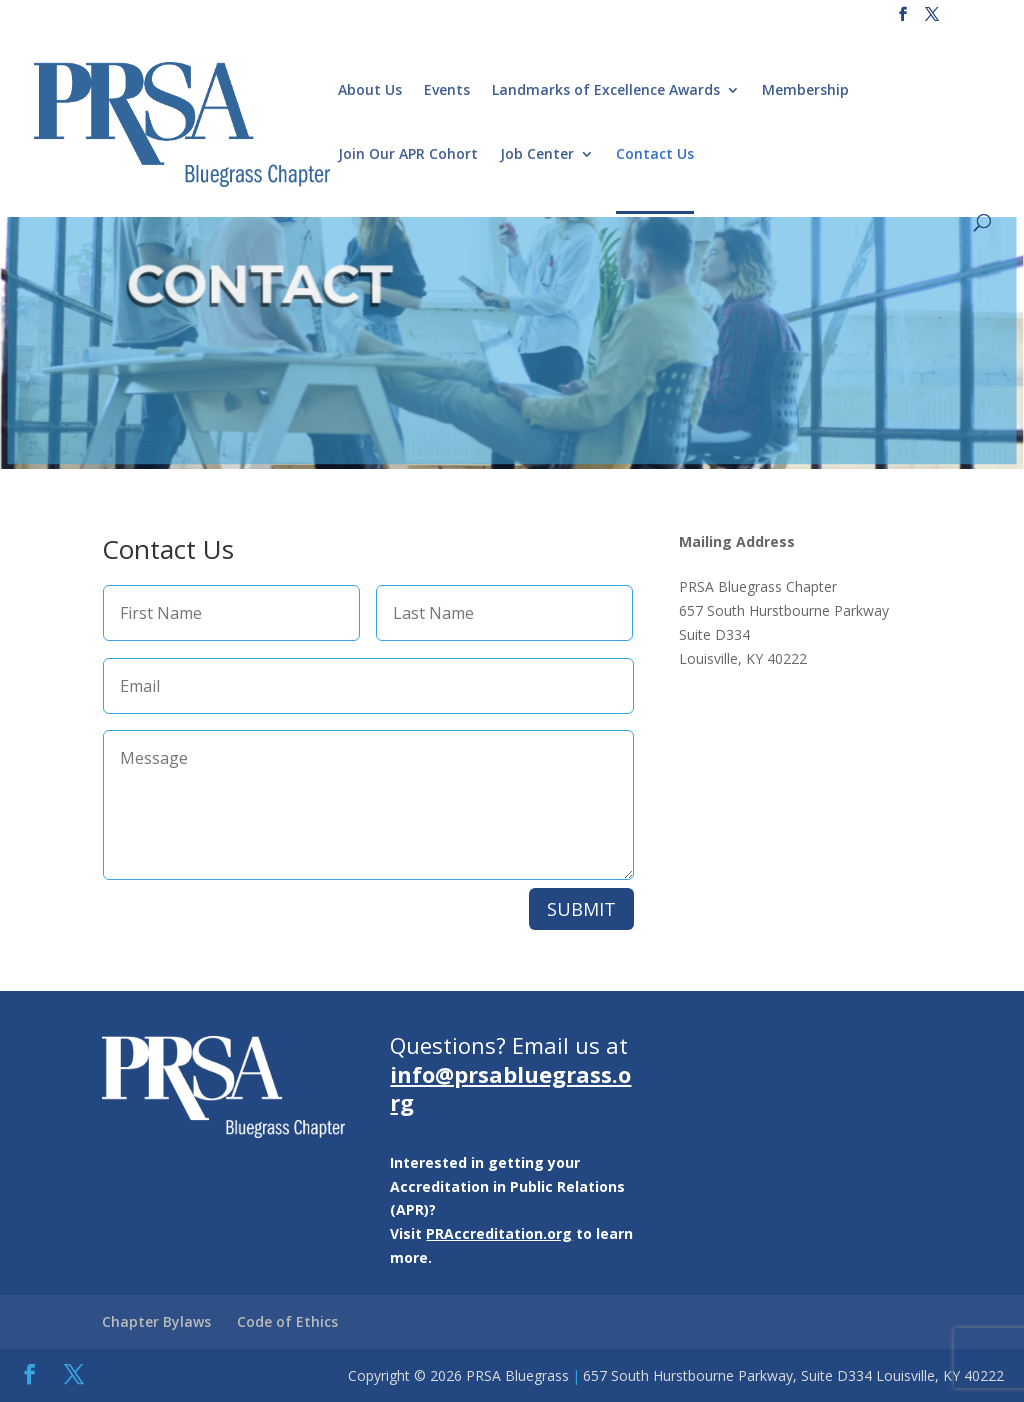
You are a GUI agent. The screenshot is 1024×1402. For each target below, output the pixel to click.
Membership (805, 91)
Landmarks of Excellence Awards (606, 91)
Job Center (537, 155)
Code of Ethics (287, 1321)
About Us (370, 91)
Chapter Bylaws (156, 1321)
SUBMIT (581, 909)
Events (447, 91)
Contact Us (655, 155)
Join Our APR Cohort (408, 155)
